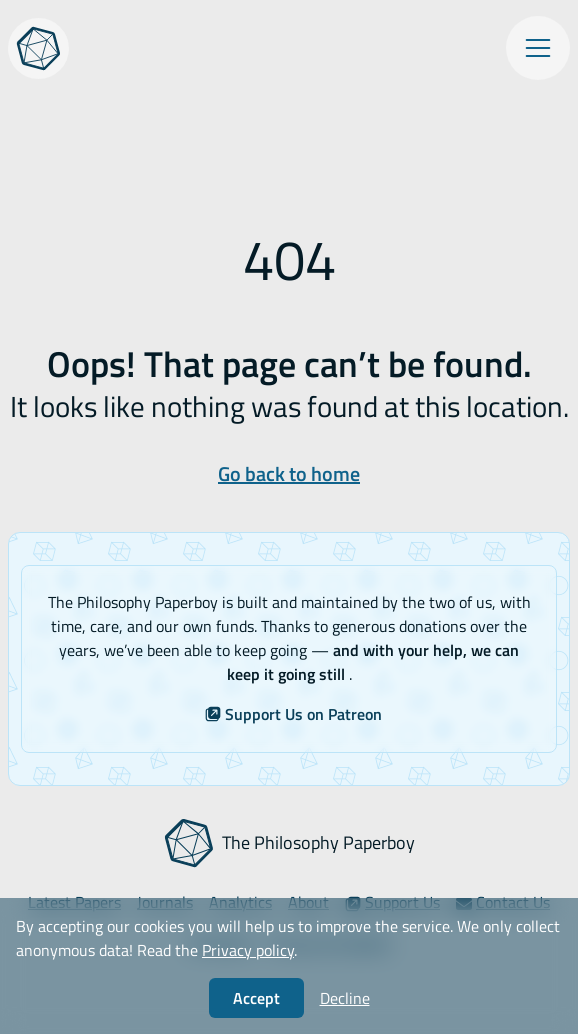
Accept (256, 998)
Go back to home (289, 473)
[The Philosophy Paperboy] (38, 48)
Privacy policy (248, 950)
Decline (345, 998)
